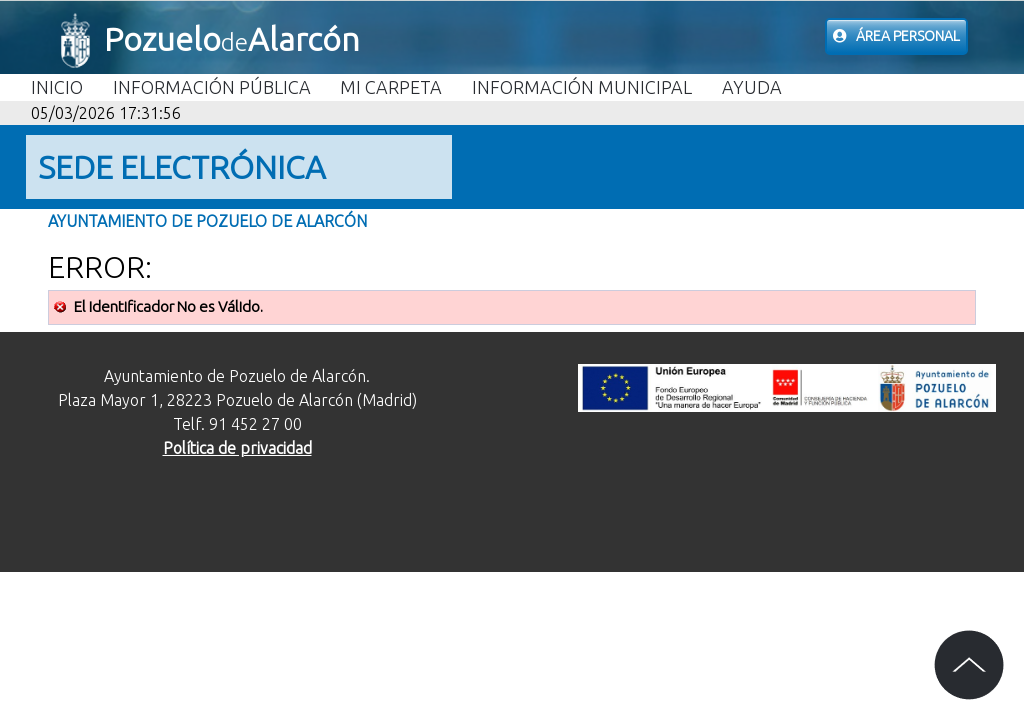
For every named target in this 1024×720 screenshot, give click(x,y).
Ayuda (752, 87)
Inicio (57, 87)
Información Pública (212, 87)
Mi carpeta (391, 87)
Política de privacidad (237, 448)
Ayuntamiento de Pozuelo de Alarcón (207, 221)
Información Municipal (582, 87)
